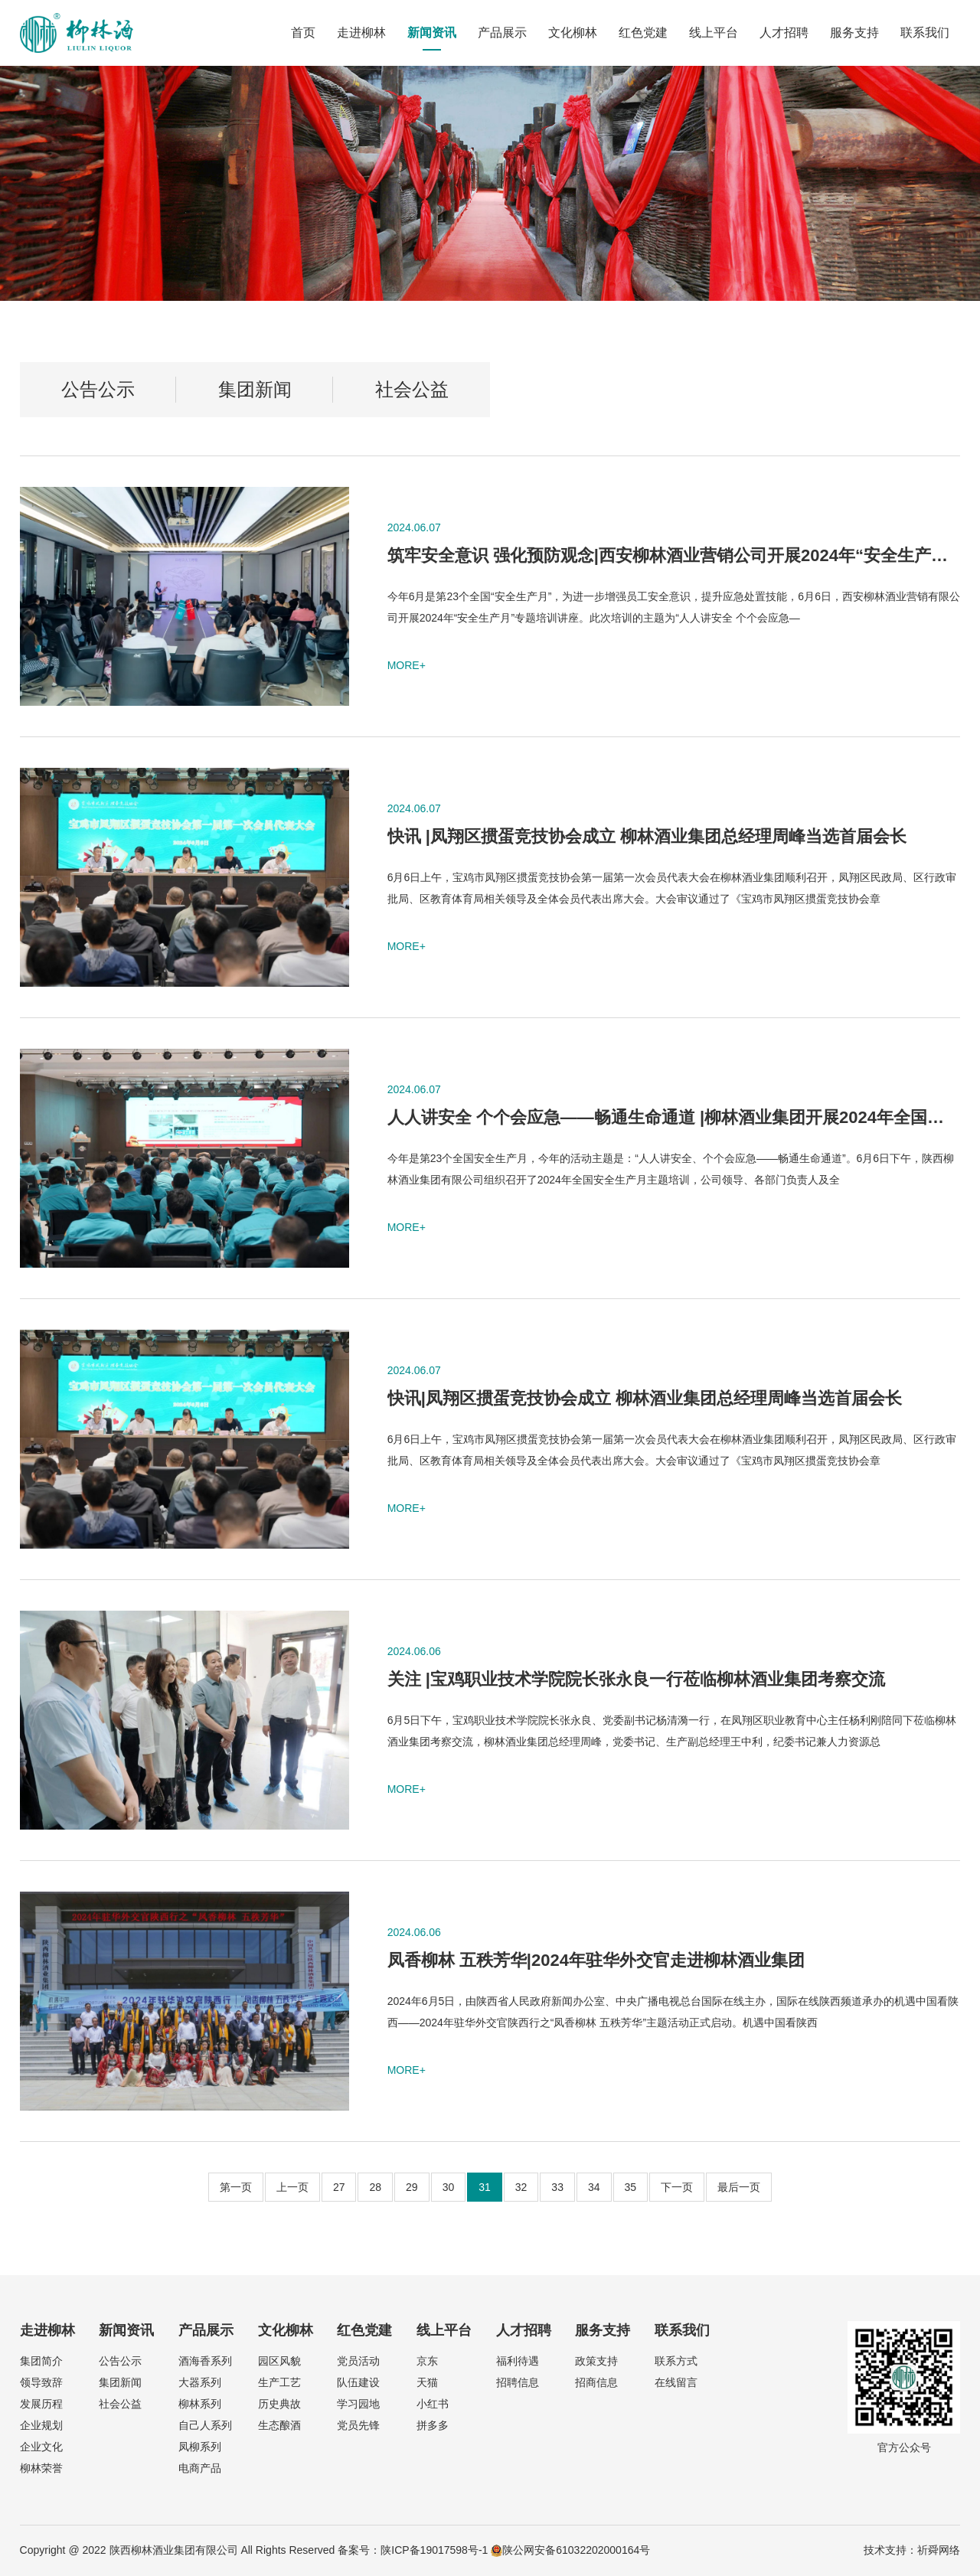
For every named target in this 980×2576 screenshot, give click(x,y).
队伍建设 (358, 2382)
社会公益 (412, 389)
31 (485, 2187)
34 (594, 2187)
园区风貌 (279, 2361)
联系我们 (924, 32)
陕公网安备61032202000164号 (570, 2550)
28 (375, 2187)
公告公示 (98, 389)
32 (521, 2187)
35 (631, 2187)
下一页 (677, 2187)
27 (339, 2187)
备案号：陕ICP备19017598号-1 (413, 2550)
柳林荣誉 (41, 2468)
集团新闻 (255, 389)
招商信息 (596, 2382)
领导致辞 (41, 2382)
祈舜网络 (938, 2550)
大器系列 (199, 2382)
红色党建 (643, 32)
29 (412, 2187)
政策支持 (596, 2361)
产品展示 (502, 32)
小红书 (432, 2404)
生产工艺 (279, 2382)
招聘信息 (517, 2382)
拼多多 (432, 2425)
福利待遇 (517, 2361)
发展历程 (41, 2404)
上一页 (292, 2187)
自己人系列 (205, 2425)
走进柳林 (361, 32)
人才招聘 (784, 32)
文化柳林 (572, 32)
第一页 (236, 2187)
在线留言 (676, 2382)
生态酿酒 (279, 2425)
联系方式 (676, 2361)
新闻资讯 (431, 32)
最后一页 (738, 2187)
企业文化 (41, 2447)
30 (449, 2187)
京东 (427, 2361)
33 (557, 2187)
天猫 (427, 2382)
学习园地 (358, 2404)
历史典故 (279, 2404)
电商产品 (199, 2468)
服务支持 (854, 32)
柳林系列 (199, 2404)
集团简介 (41, 2361)
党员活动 (358, 2361)
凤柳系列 (199, 2447)
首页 (303, 32)
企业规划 (41, 2425)
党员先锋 (358, 2425)
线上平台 (713, 32)
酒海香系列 (205, 2361)
